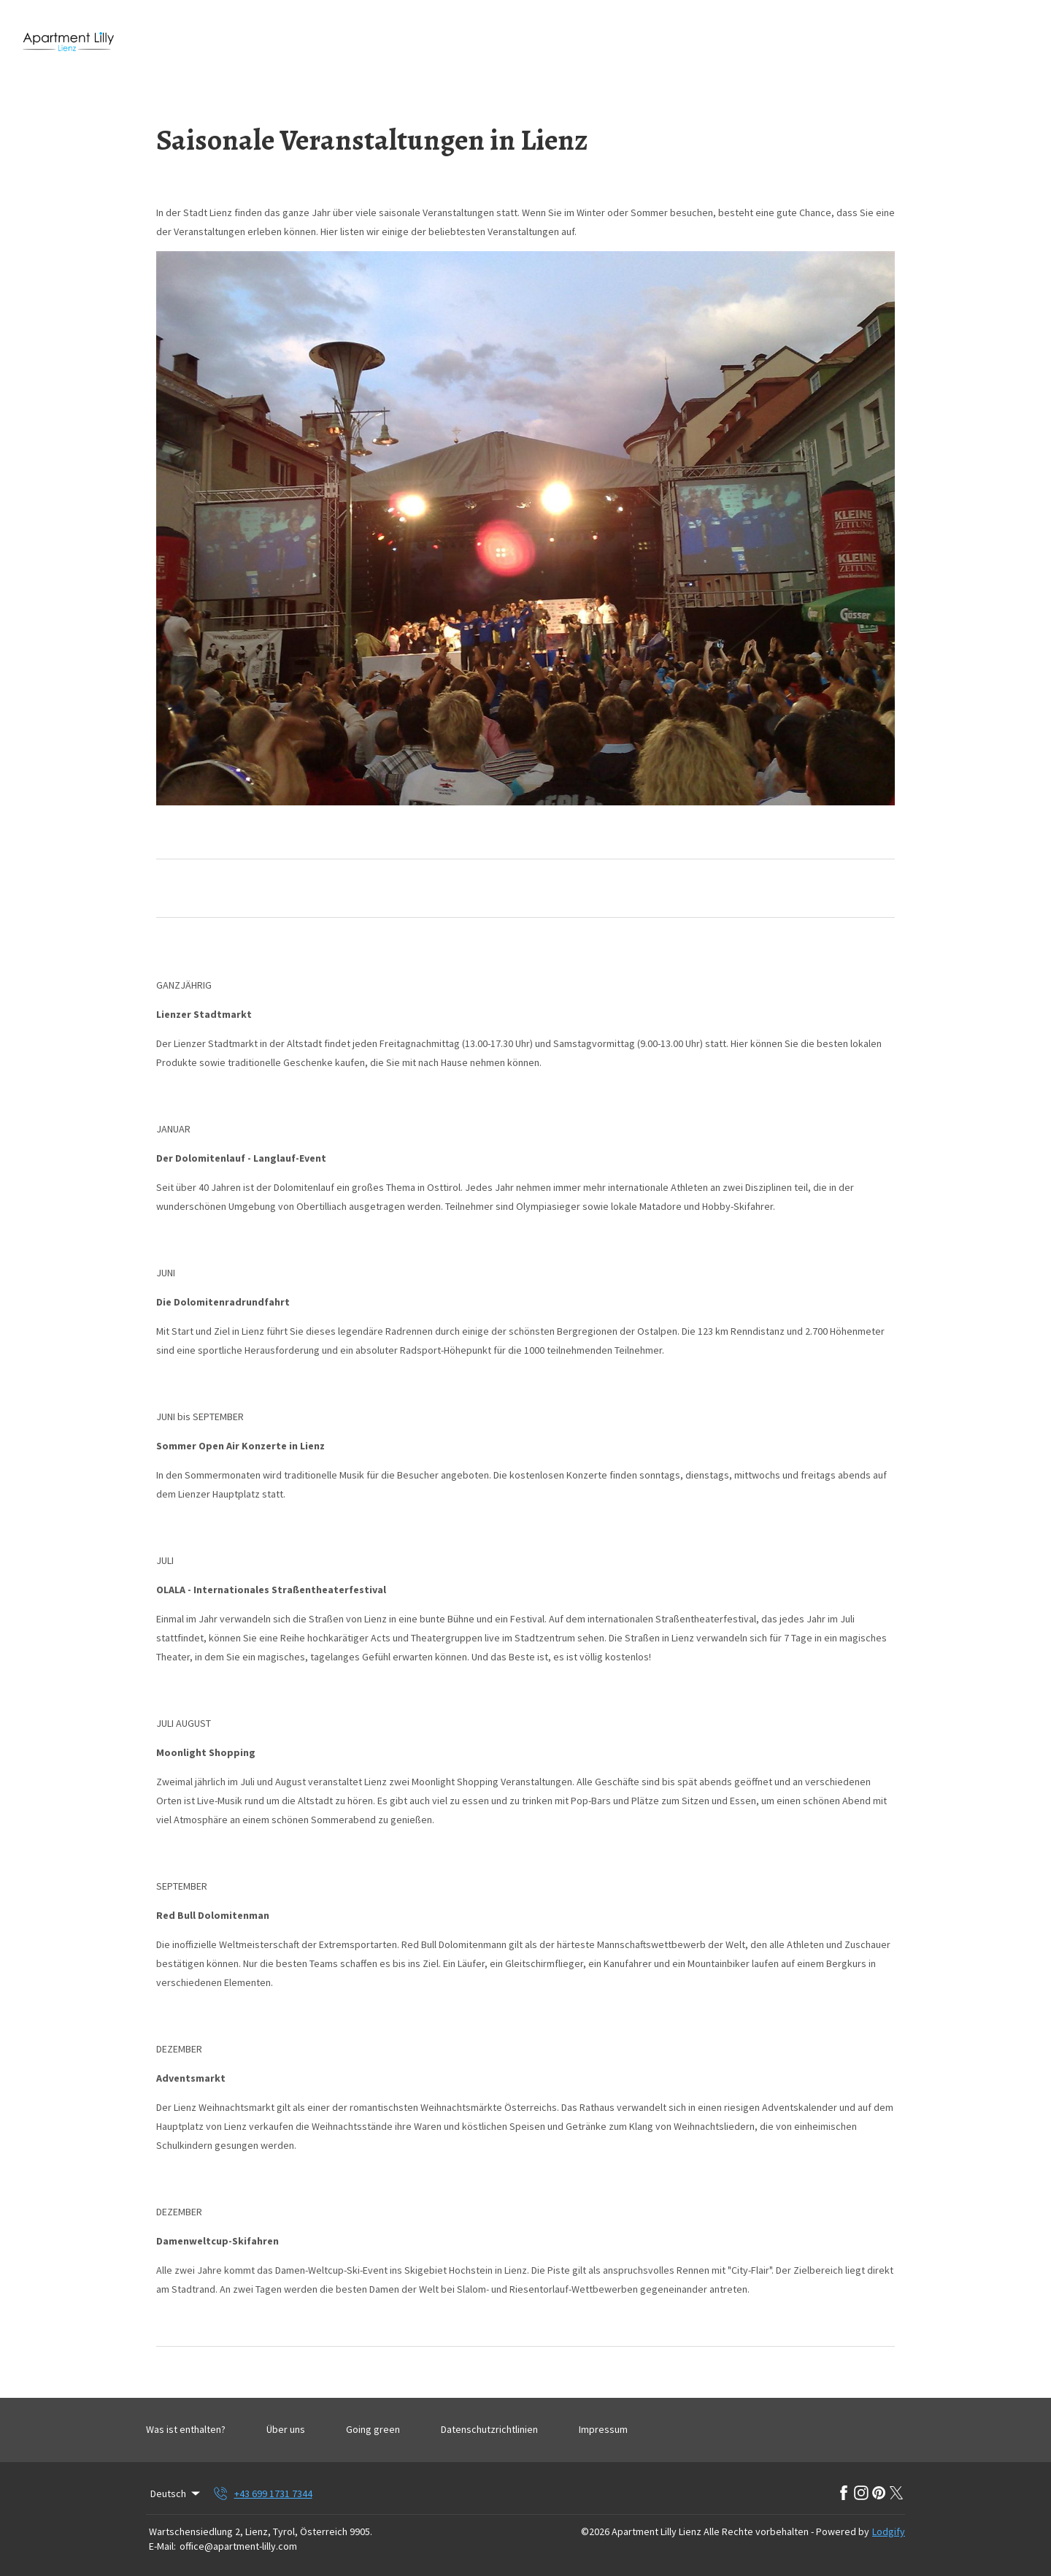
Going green (373, 2429)
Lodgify (888, 2531)
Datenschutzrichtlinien (489, 2429)
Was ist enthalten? (186, 2429)
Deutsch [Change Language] (176, 2493)
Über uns (285, 2429)
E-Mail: (162, 2546)
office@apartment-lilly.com (238, 2546)
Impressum (603, 2429)
